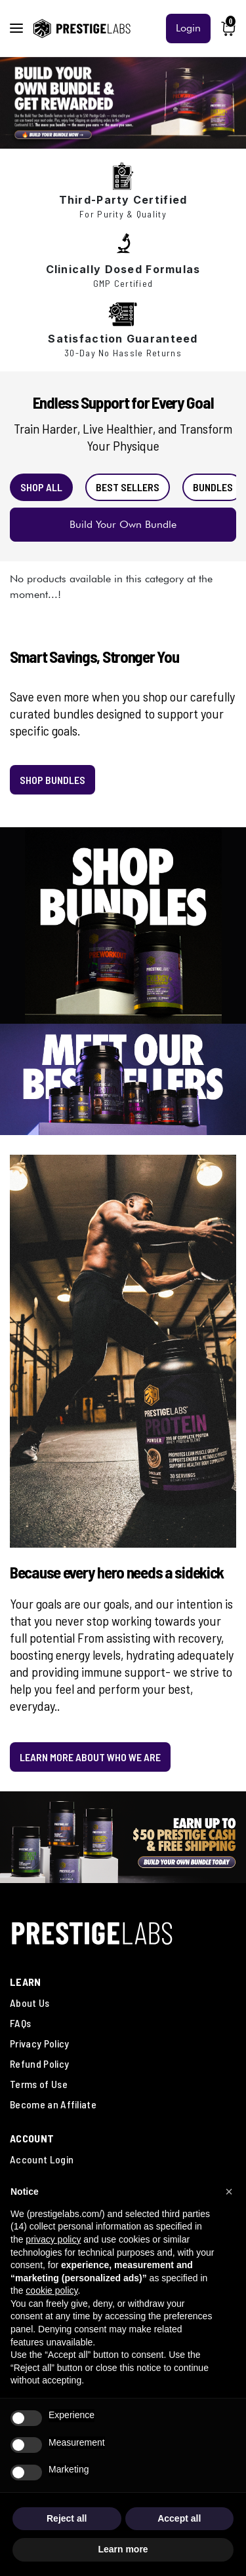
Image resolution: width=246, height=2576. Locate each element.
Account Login (41, 2159)
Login (188, 28)
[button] (228, 2191)
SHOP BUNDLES (52, 780)
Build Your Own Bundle (123, 524)
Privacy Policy (39, 2043)
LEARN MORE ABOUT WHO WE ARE (90, 1757)
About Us (30, 2002)
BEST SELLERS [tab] (127, 487)
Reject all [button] (67, 2518)
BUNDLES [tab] (213, 487)
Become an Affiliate (53, 2104)
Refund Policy (39, 2063)
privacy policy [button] (53, 2239)
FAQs (20, 2023)
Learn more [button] (123, 2549)
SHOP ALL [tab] (41, 487)
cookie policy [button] (51, 2290)
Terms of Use (39, 2084)
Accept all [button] (179, 2518)
